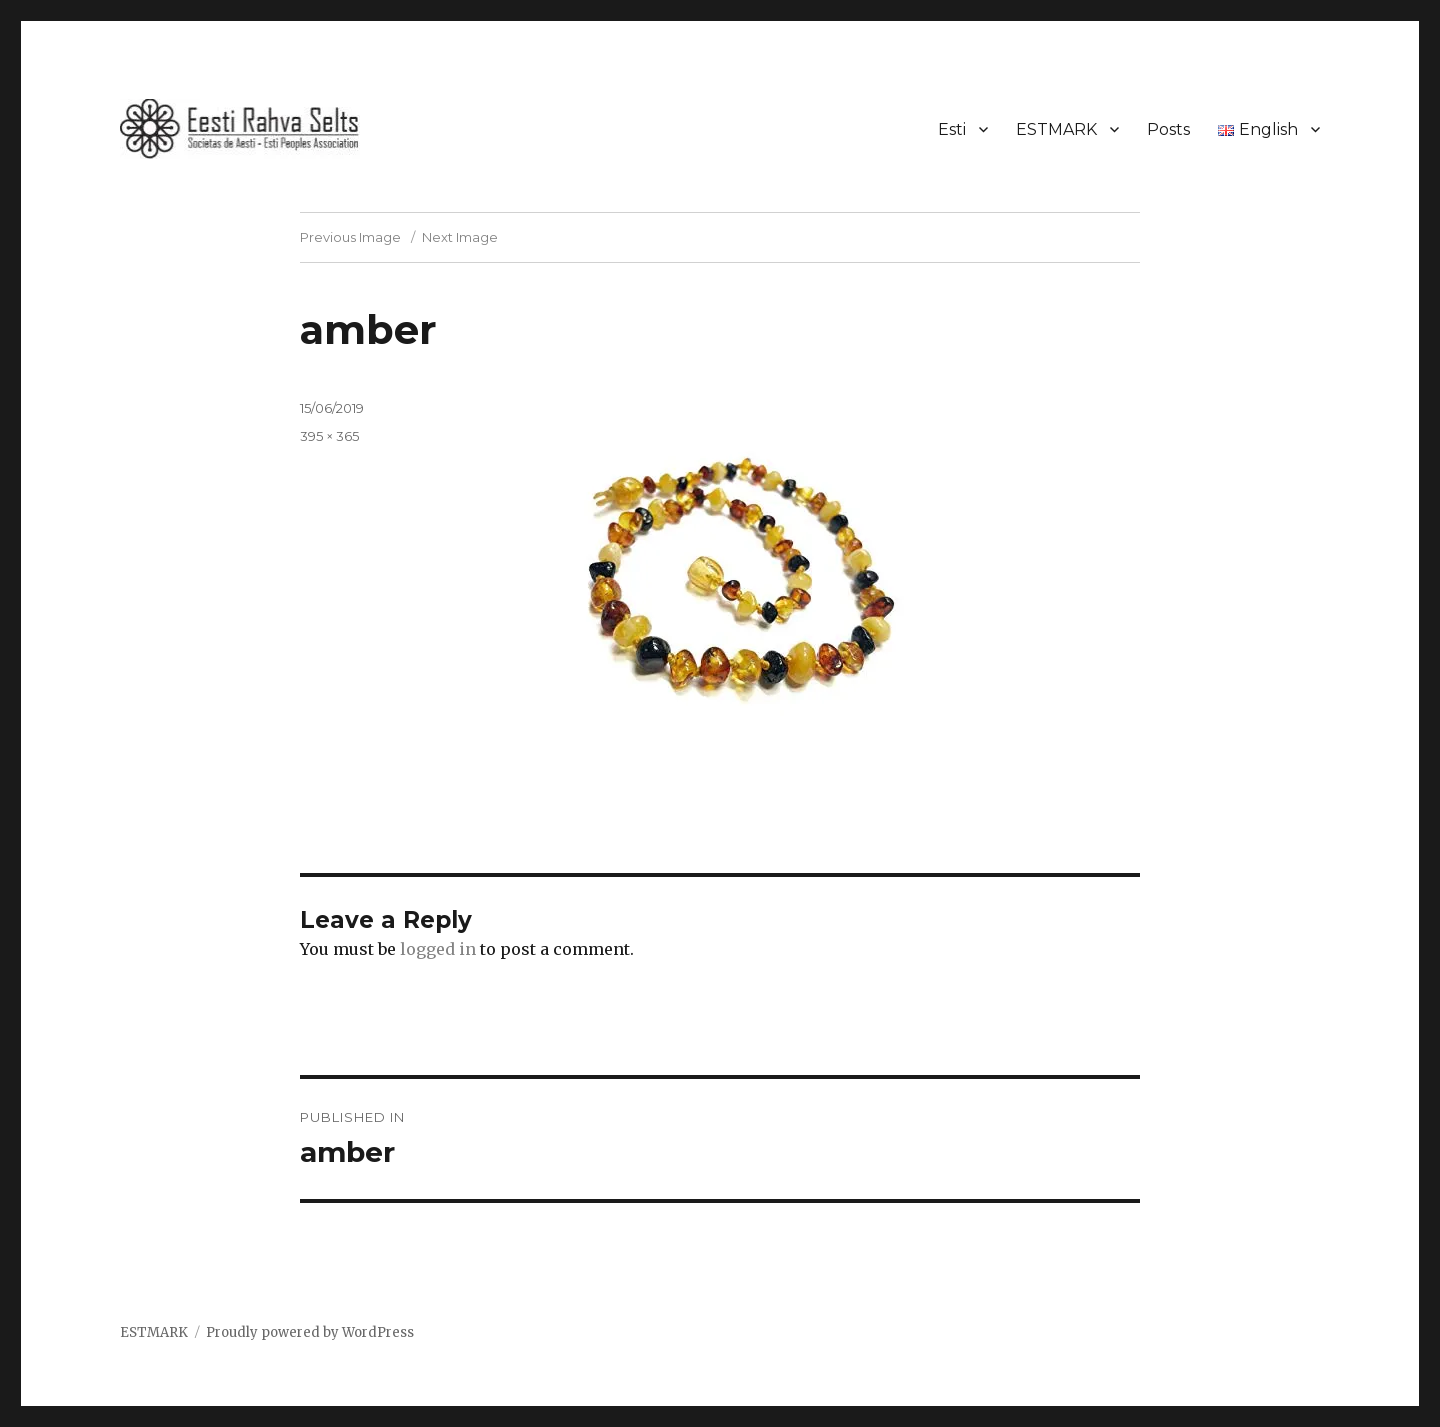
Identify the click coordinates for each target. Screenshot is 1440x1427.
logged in (438, 949)
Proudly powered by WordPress (310, 1332)
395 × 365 (329, 436)
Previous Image (350, 237)
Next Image (460, 237)
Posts (1168, 129)
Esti (952, 129)
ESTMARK (1056, 129)
